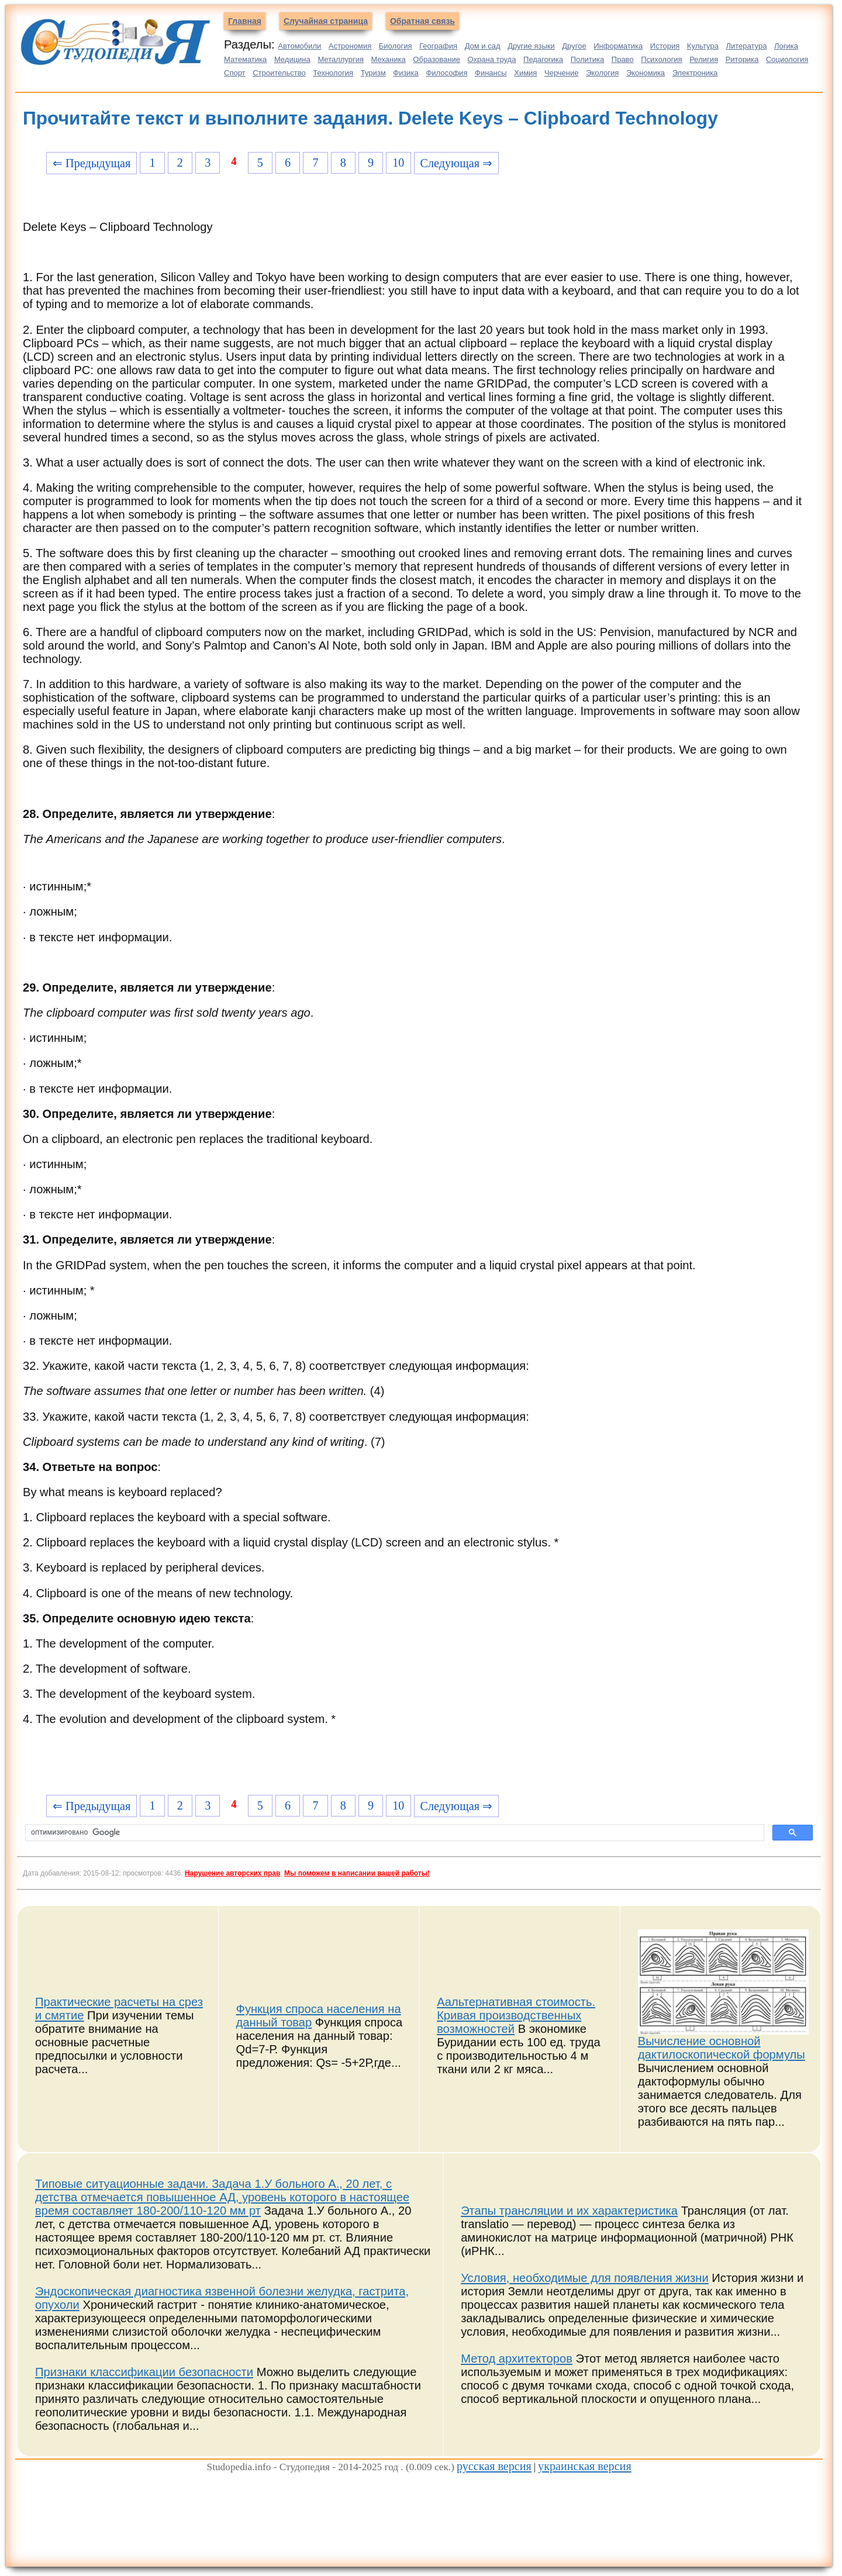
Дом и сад (483, 46)
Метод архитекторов (516, 2358)
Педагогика (543, 59)
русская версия (494, 2466)
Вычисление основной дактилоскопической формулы (721, 2048)
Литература (746, 46)
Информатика (618, 46)
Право (623, 59)
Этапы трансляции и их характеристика (569, 2210)
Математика (245, 59)
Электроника (695, 72)
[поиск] (393, 1833)
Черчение (561, 72)
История (664, 46)
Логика (786, 46)
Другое (574, 46)
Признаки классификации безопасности (144, 2372)
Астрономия (350, 46)
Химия (525, 72)
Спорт (235, 72)
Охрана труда (492, 59)
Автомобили (299, 46)
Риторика (742, 59)
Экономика (645, 72)
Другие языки (531, 46)
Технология (333, 72)
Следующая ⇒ (456, 163)
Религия (703, 59)
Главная (244, 21)
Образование (436, 59)
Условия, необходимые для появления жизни (585, 2277)
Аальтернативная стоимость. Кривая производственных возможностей (516, 2015)
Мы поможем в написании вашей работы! (357, 1873)
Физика (406, 72)
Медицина (292, 59)
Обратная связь (422, 21)
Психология (661, 59)
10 (398, 162)
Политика (588, 59)
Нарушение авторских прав (232, 1873)
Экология (602, 72)
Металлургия (341, 59)
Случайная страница (326, 21)
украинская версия (585, 2466)
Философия (446, 72)
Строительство (279, 72)
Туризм (373, 72)
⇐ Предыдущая (91, 163)
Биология (395, 46)
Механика (388, 59)
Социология (787, 59)
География (438, 46)
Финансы (491, 72)
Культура (703, 46)
